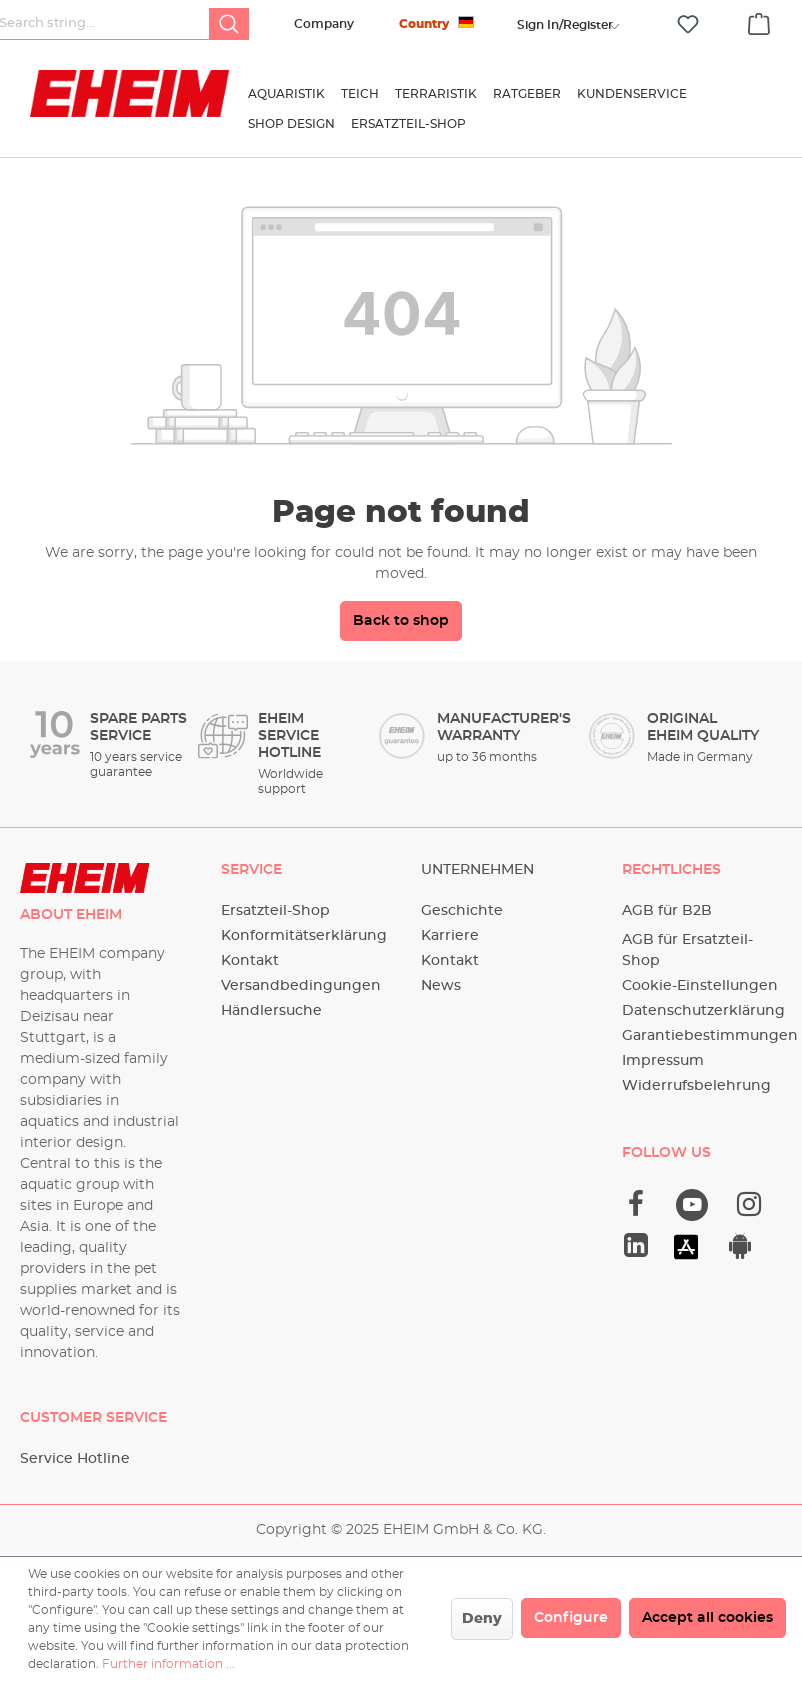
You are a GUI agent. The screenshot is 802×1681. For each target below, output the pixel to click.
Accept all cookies (707, 1618)
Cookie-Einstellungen (700, 986)
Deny (482, 1619)
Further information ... (168, 1664)
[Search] (229, 24)
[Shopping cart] (759, 21)
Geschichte (462, 911)
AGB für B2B (667, 911)
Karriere (450, 936)
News (441, 986)
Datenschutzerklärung (703, 1011)
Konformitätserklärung (304, 936)
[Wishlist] (688, 24)
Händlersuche (271, 1011)
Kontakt (250, 961)
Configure (571, 1618)
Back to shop (401, 621)
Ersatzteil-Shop (275, 911)
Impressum (663, 1061)
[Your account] (565, 25)
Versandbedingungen (301, 986)
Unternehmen (477, 870)
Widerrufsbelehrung (696, 1086)
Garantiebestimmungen (710, 1036)
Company (324, 24)
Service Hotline (75, 1459)
